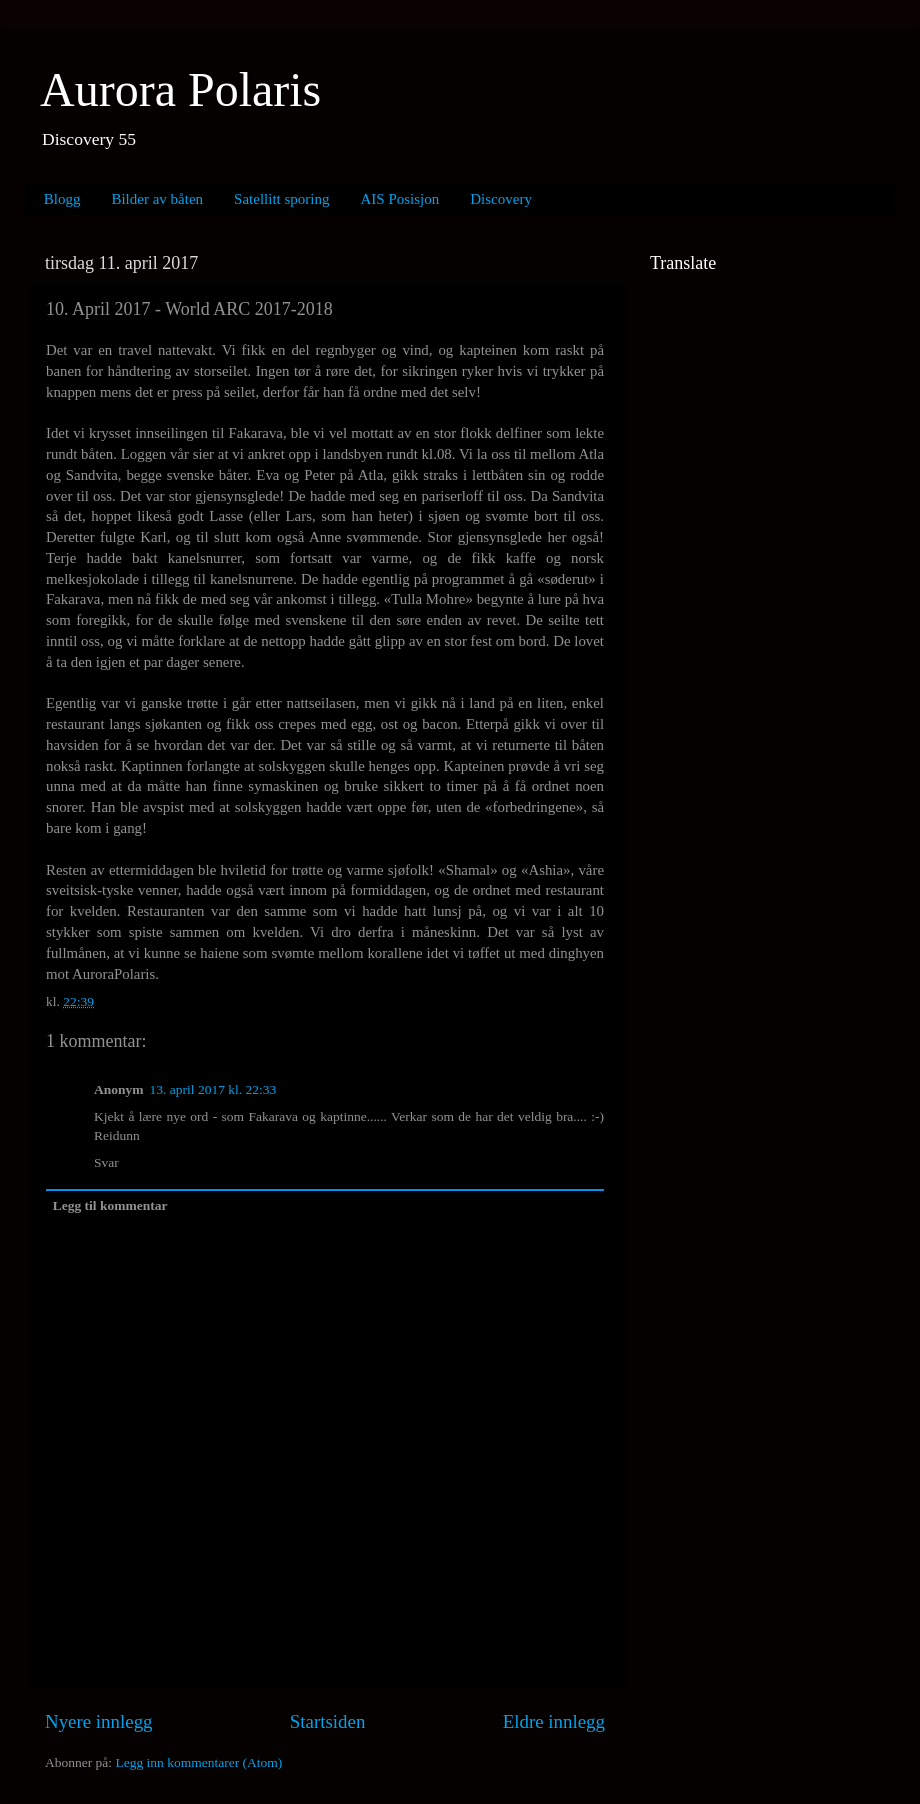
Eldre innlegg (554, 1721)
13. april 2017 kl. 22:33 (213, 1089)
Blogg (62, 199)
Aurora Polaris (180, 89)
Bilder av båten (157, 199)
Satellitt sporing (281, 199)
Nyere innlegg (99, 1721)
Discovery (501, 199)
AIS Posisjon (400, 199)
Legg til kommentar (110, 1205)
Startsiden (328, 1721)
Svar (106, 1162)
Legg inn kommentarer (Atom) (198, 1762)
